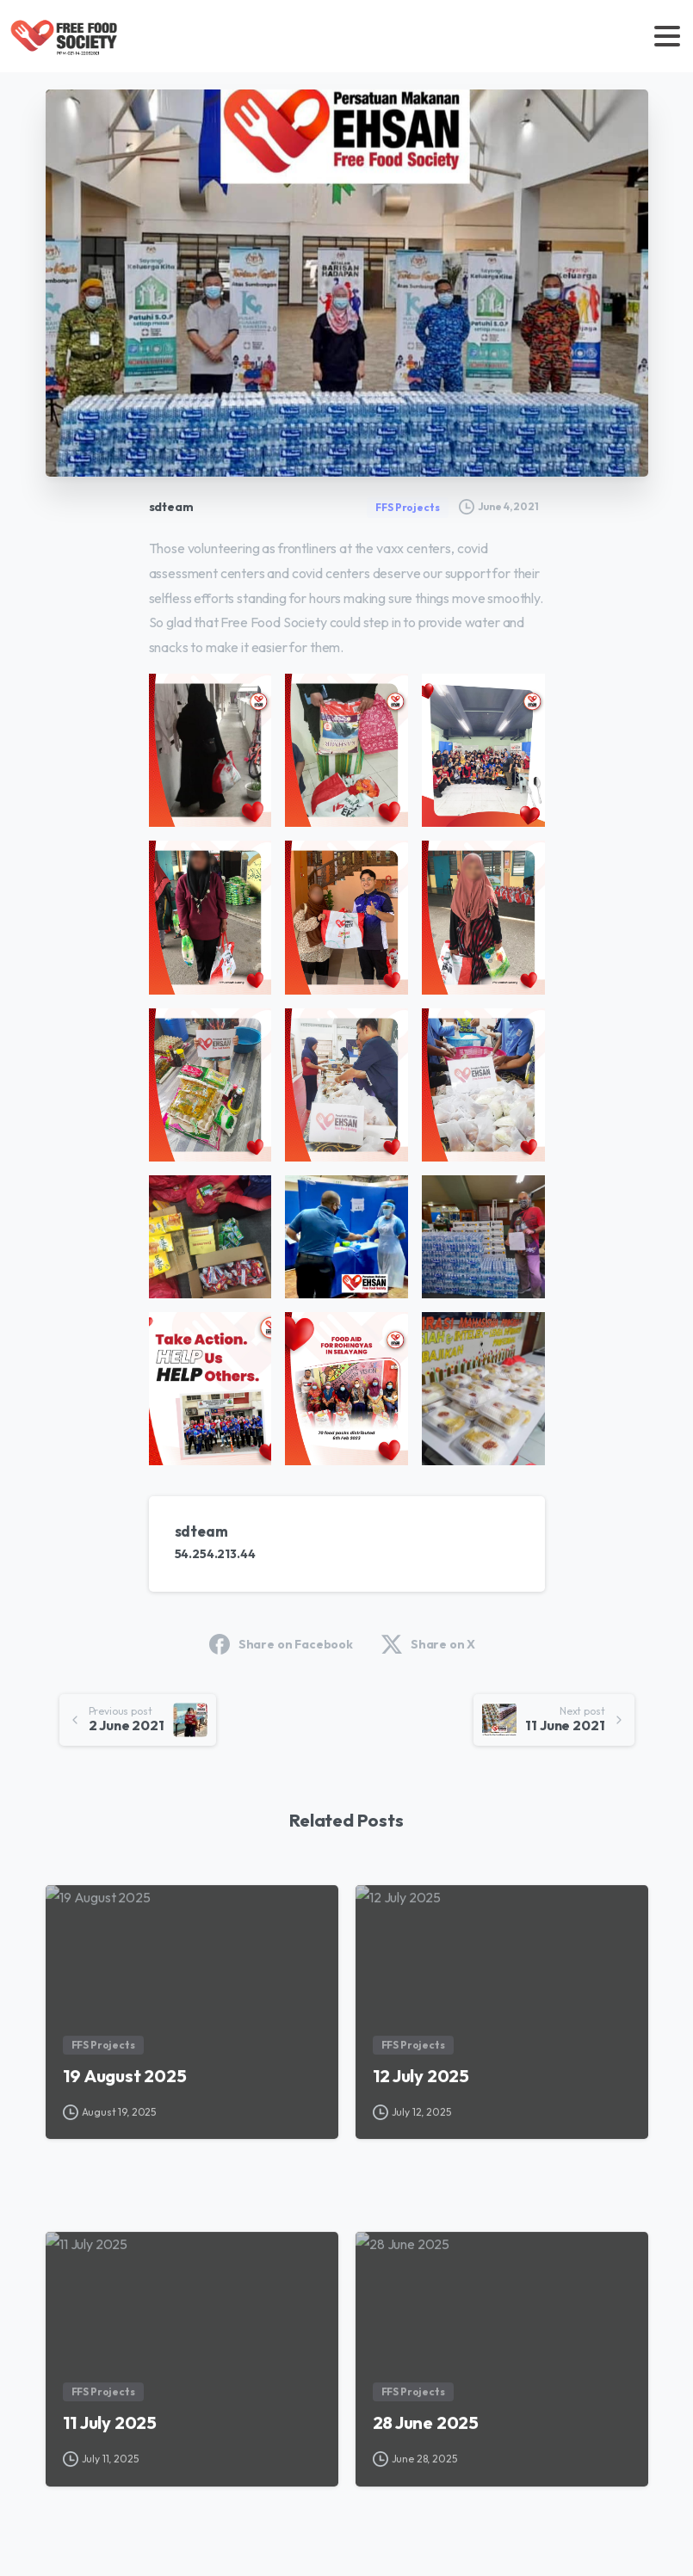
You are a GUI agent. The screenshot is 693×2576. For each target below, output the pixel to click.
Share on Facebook (281, 1644)
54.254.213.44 (215, 1554)
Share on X (428, 1644)
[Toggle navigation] (667, 36)
